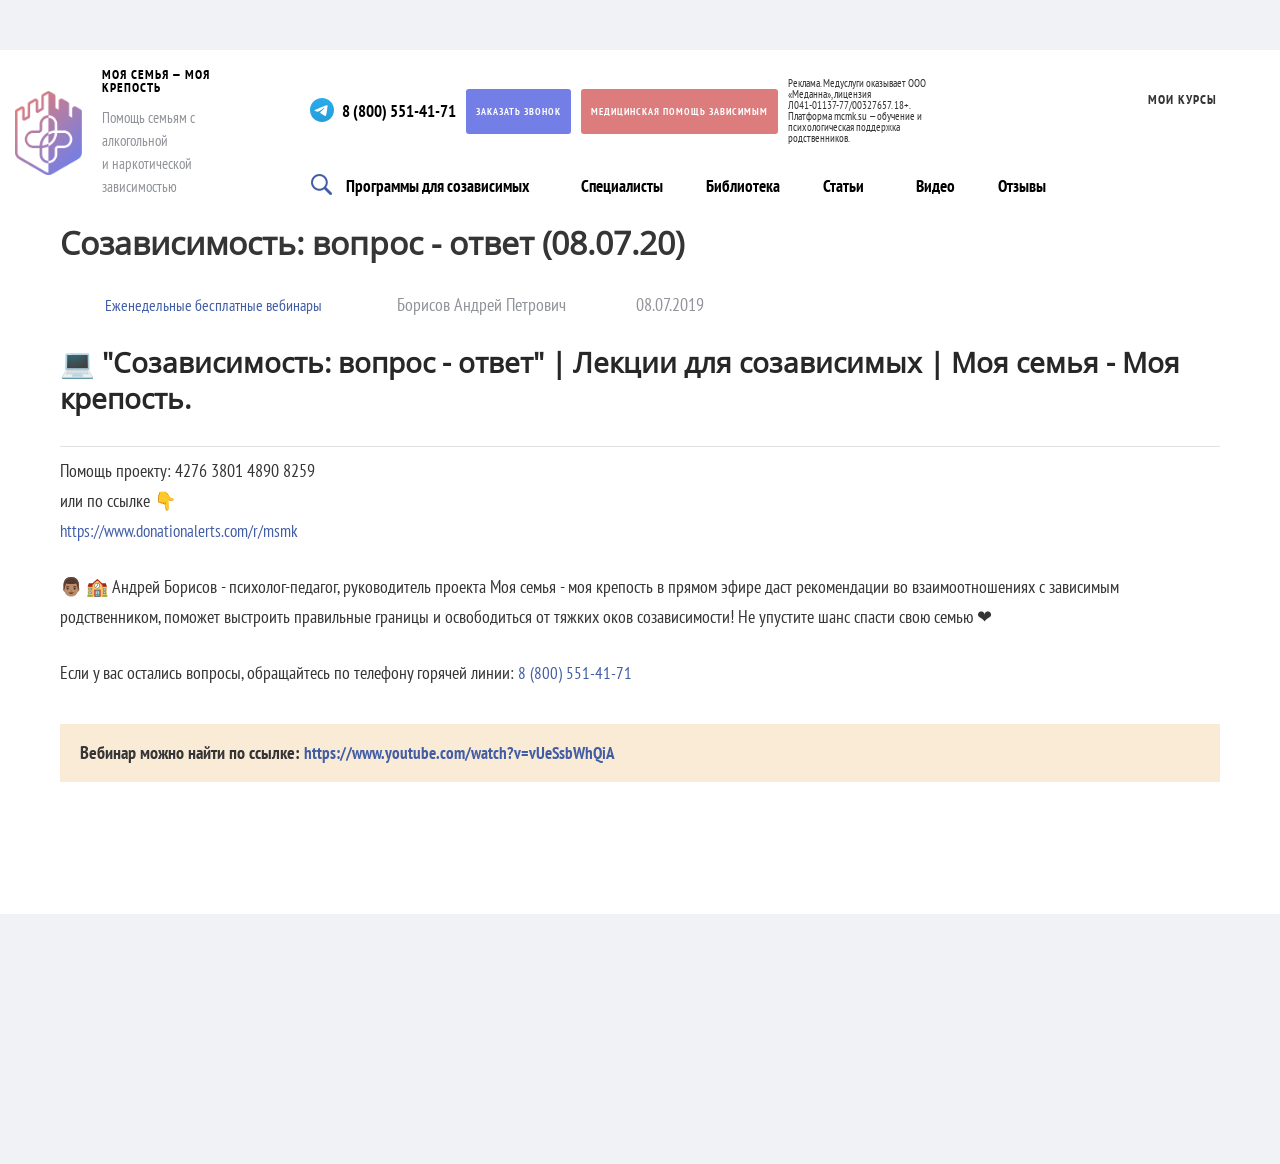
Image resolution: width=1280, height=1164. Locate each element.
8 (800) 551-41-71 (416, 110)
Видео (951, 184)
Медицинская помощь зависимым (703, 111)
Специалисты (634, 184)
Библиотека (754, 184)
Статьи (853, 184)
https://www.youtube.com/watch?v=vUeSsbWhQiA (465, 752)
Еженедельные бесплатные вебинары (224, 304)
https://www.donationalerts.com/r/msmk (186, 530)
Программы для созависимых (444, 184)
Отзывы (1037, 184)
